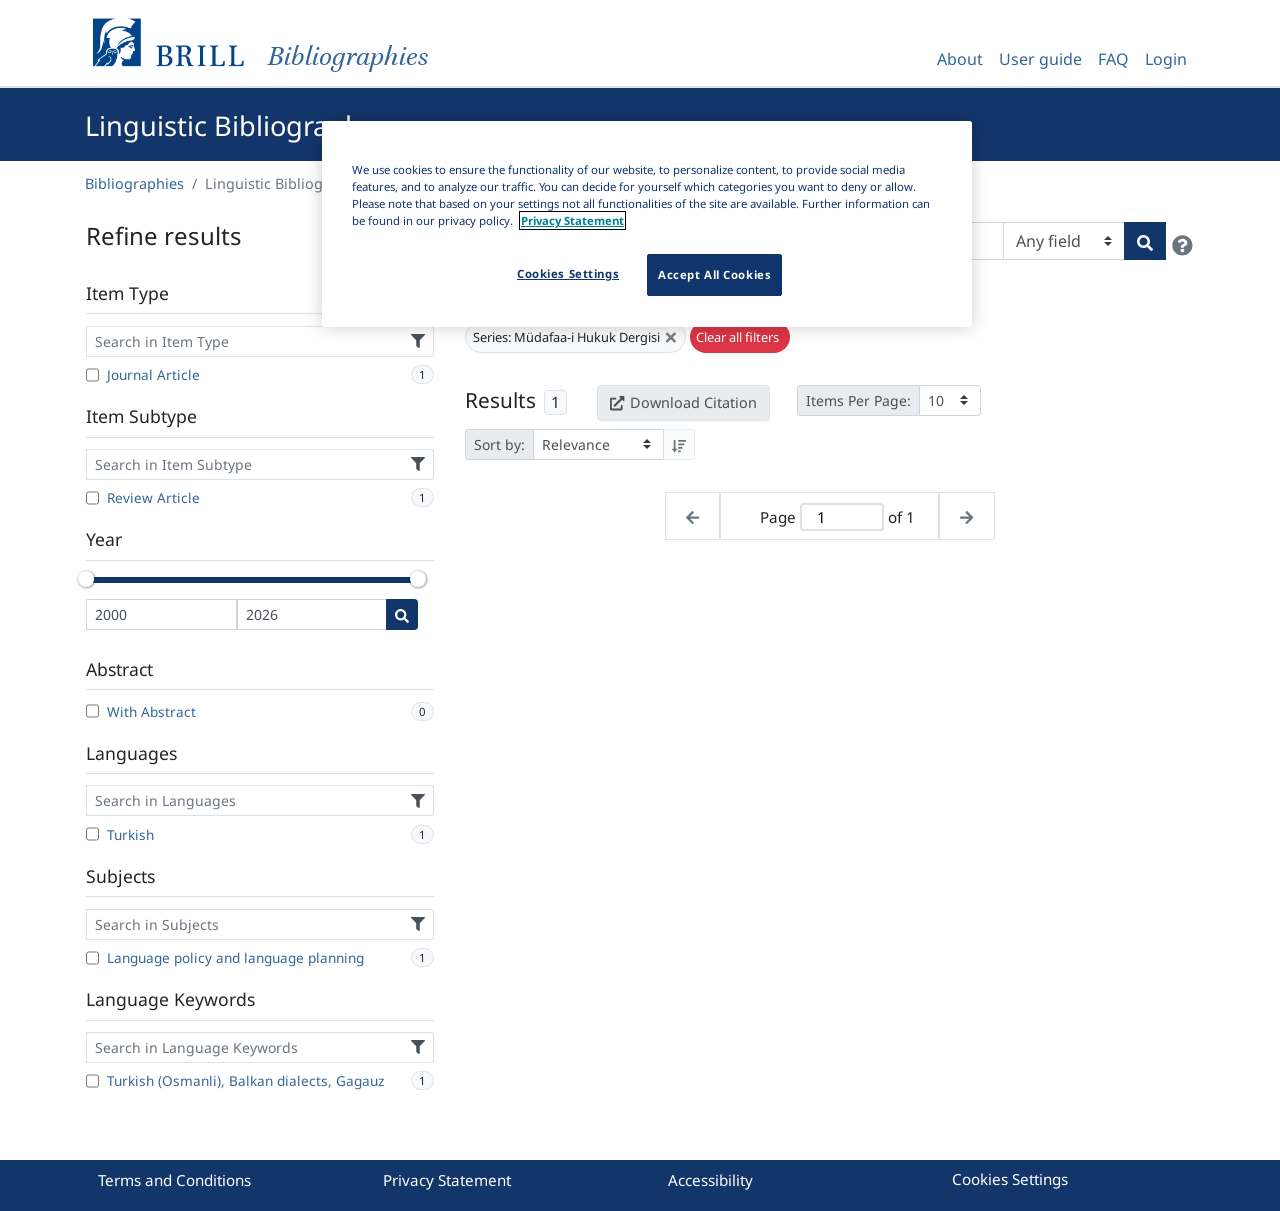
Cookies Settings (1010, 1179)
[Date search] (402, 614)
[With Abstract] (92, 711)
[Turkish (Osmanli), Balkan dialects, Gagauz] (92, 1081)
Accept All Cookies (714, 274)
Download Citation (683, 402)
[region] (647, 224)
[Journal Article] (92, 375)
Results (500, 400)
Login (1166, 59)
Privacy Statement (447, 1180)
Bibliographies (134, 183)
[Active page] (842, 517)
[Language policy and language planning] (92, 958)
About (960, 59)
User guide (1040, 59)
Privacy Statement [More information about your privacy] (572, 220)
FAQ (1113, 59)
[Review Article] (92, 498)
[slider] (86, 579)
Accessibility (710, 1180)
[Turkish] (92, 834)
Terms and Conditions (174, 1180)
